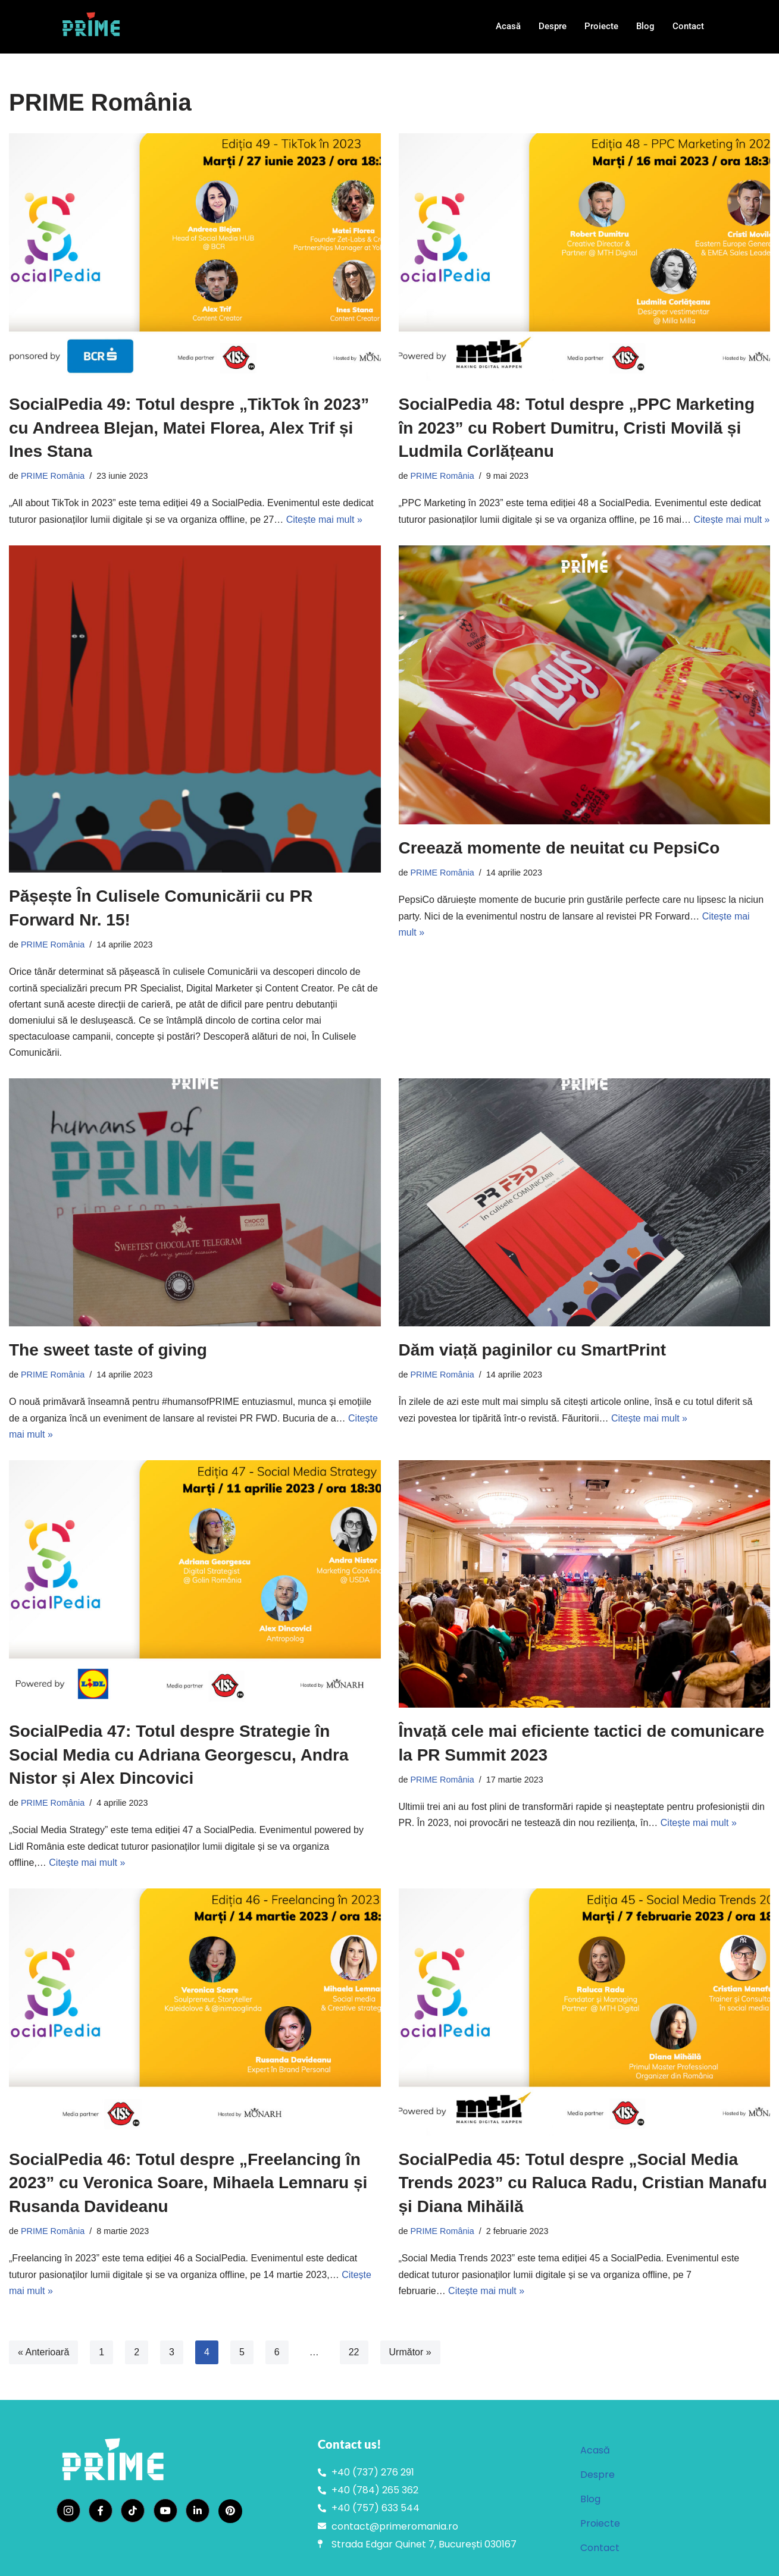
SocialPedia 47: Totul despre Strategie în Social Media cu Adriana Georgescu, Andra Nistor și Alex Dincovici (179, 1754)
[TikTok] (133, 2510)
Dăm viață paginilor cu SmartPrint (533, 1350)
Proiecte (601, 26)
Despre (553, 26)
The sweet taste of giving (108, 1350)
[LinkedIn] (197, 2510)
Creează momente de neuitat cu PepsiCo (559, 848)
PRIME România (53, 476)
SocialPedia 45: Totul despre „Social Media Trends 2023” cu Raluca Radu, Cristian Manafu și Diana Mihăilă (583, 2182)
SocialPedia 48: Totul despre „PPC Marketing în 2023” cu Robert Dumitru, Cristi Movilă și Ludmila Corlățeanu (577, 427)
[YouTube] (165, 2510)
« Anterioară (43, 2352)
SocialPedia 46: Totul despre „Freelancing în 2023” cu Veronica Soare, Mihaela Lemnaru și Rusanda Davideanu (188, 2182)
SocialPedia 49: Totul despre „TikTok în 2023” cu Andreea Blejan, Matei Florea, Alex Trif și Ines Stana (189, 427)
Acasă (508, 26)
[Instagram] (68, 2510)
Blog (645, 26)
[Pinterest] (230, 2511)
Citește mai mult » (324, 519)
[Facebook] (100, 2510)
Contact (688, 26)
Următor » (410, 2352)
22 (354, 2352)
